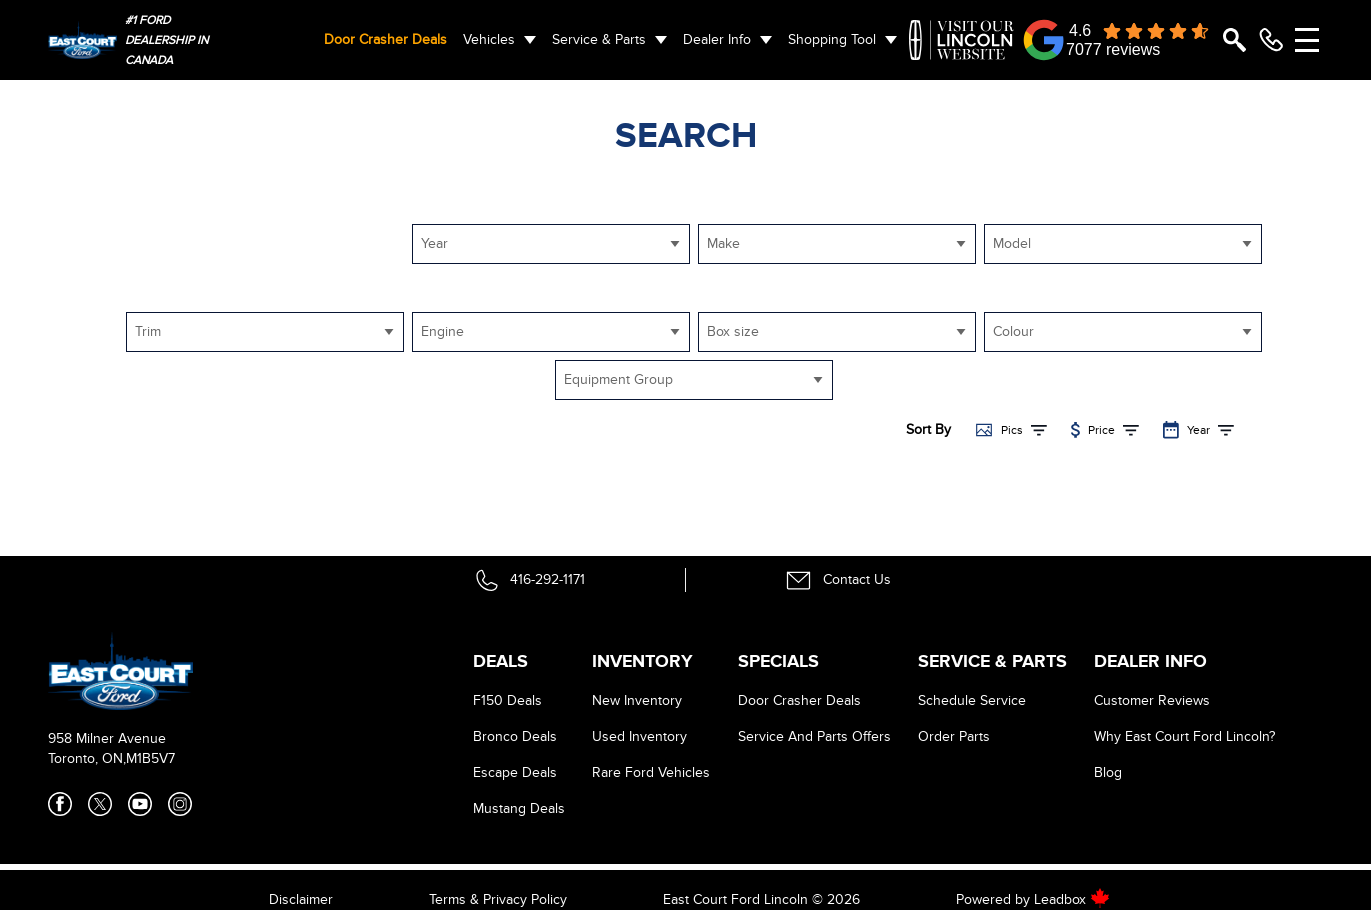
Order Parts (954, 736)
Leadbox (1072, 899)
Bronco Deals (515, 736)
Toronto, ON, (87, 758)
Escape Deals (515, 772)
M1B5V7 (150, 758)
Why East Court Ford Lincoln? (1184, 736)
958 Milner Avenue (107, 738)
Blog (1108, 772)
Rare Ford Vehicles (651, 772)
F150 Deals (507, 700)
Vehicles (489, 39)
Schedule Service (972, 700)
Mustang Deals (519, 808)
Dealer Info (717, 39)
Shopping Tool (832, 39)
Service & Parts (599, 39)
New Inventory (637, 700)
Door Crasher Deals (385, 39)
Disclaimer (301, 899)
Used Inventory (639, 736)
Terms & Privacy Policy (498, 899)
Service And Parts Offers (814, 736)
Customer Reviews (1152, 700)
